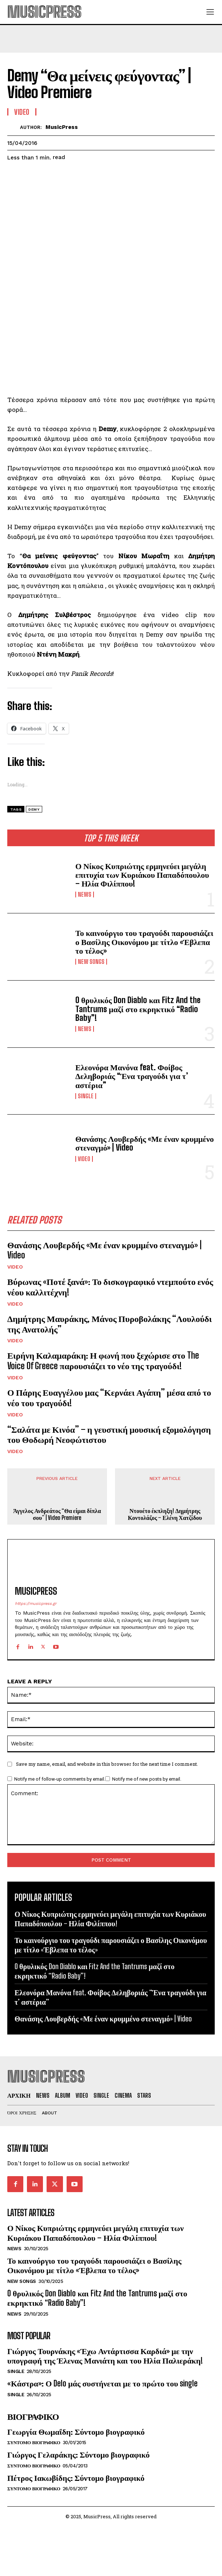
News (84, 894)
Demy (34, 809)
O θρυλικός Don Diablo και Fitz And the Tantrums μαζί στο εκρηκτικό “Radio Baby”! (138, 1008)
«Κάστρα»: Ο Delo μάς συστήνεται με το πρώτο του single (102, 2383)
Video (84, 1159)
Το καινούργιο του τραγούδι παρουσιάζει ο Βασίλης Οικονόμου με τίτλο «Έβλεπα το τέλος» (144, 941)
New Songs (91, 962)
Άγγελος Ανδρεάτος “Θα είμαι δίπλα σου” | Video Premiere (57, 1514)
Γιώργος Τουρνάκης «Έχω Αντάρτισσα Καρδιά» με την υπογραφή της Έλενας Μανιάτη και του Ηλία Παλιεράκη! (105, 2355)
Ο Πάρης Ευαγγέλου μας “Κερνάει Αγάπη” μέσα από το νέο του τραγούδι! (109, 1397)
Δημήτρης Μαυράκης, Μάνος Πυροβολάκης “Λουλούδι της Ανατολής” (109, 1323)
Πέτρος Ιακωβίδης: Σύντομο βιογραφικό (75, 2478)
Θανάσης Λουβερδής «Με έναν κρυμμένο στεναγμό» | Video (144, 1143)
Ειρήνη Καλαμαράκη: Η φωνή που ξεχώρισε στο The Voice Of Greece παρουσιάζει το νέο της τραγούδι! (103, 1360)
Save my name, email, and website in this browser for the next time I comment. (107, 1764)
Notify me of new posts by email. (146, 1779)
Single (86, 1096)
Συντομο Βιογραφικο (33, 2442)
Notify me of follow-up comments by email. (59, 1779)
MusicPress (61, 127)
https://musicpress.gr (35, 1603)
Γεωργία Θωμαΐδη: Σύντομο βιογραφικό (75, 2432)
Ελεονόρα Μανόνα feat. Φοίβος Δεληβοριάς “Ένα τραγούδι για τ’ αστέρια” (131, 1076)
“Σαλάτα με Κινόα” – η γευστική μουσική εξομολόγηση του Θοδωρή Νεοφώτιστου (109, 1434)
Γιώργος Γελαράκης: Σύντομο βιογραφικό (78, 2454)
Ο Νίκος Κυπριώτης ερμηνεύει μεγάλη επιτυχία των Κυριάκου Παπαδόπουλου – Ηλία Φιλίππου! (142, 874)
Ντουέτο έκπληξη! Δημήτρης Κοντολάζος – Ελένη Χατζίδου (165, 1514)
